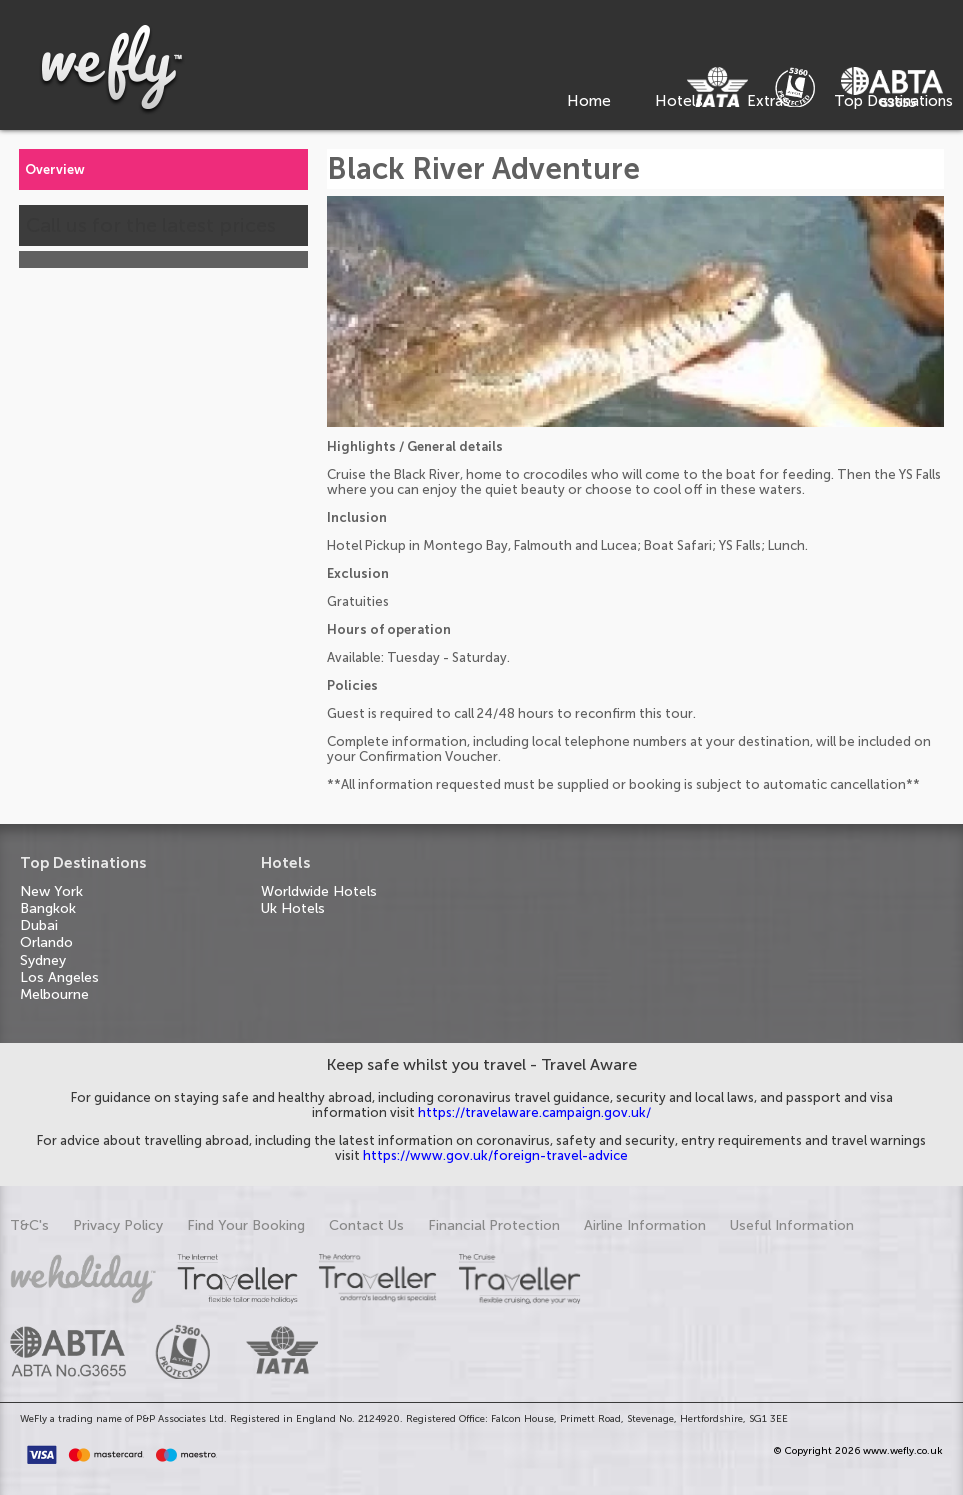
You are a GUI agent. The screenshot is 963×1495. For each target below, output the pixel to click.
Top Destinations (893, 101)
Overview (55, 169)
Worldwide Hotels (319, 891)
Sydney (43, 960)
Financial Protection (494, 1225)
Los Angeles (59, 977)
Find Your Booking (246, 1225)
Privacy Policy (118, 1225)
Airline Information (645, 1225)
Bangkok (48, 908)
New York (51, 891)
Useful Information (792, 1225)
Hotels (679, 101)
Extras (768, 101)
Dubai (39, 925)
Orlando (46, 942)
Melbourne (54, 994)
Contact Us (366, 1225)
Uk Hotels (293, 908)
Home (589, 101)
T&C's (29, 1225)
